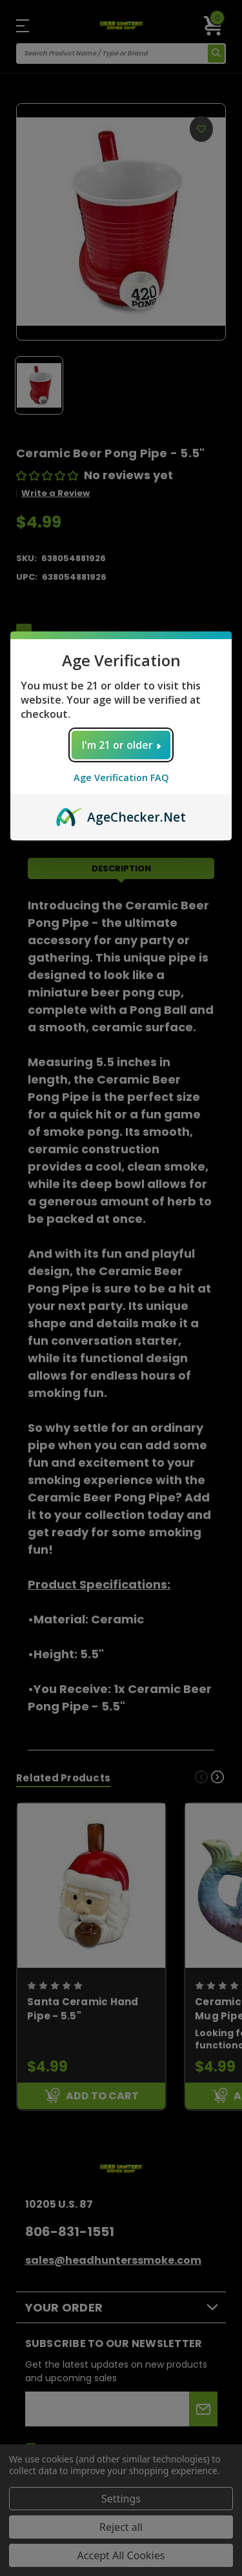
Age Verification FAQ (121, 777)
